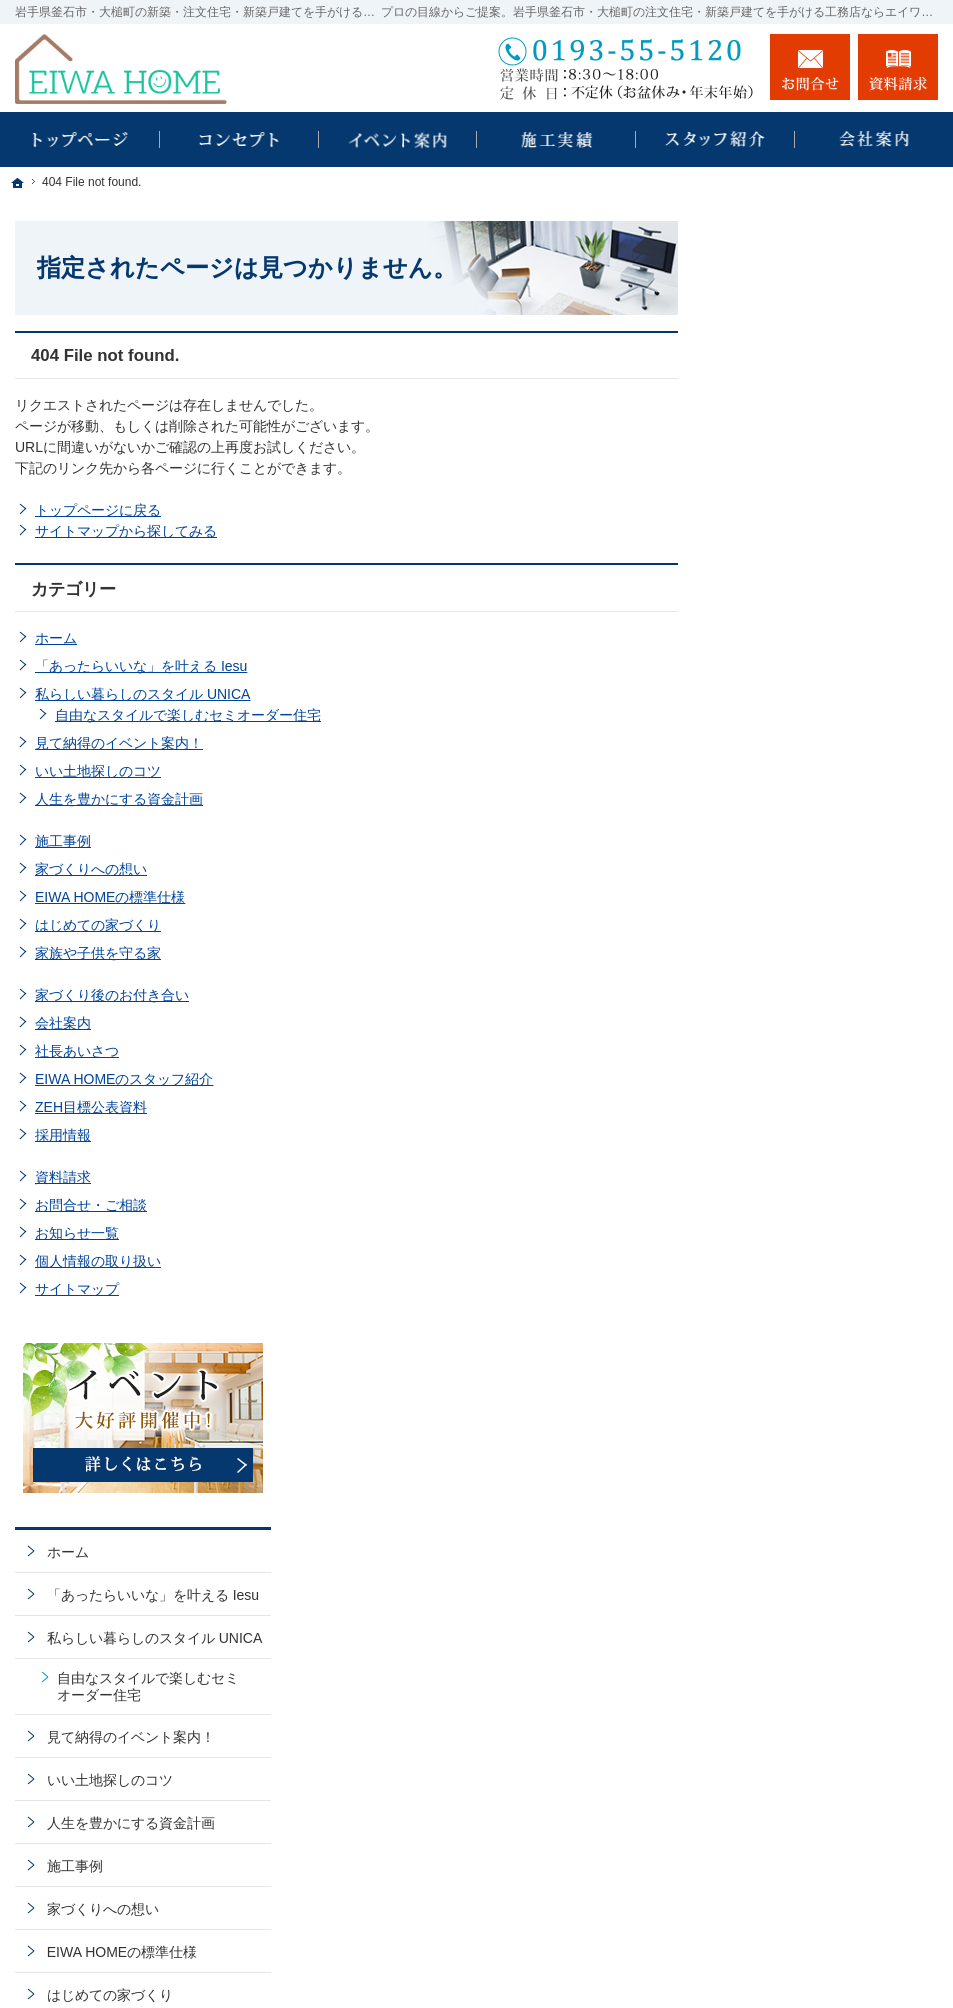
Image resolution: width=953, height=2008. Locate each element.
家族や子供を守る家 (98, 953)
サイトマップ (77, 1289)
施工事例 (63, 841)
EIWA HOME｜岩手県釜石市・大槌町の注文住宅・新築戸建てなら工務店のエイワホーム (590, 1969)
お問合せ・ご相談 (91, 1205)
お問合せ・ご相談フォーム (818, 1829)
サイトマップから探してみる (126, 531)
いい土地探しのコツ (98, 771)
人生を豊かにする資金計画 (119, 799)
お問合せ (810, 67)
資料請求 (63, 1177)
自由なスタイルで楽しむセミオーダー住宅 (188, 715)
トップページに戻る (98, 510)
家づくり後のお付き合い (112, 995)
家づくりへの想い (91, 869)
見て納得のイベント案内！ (119, 743)
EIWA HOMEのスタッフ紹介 (124, 1079)
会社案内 (63, 1023)
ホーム (56, 638)
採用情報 (63, 1135)
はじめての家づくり (98, 925)
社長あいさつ (77, 1051)
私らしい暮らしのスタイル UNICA (142, 694)
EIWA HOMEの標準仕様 (110, 897)
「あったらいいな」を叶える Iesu (141, 666)
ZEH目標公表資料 (91, 1107)
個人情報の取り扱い (98, 1261)
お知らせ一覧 (77, 1233)
